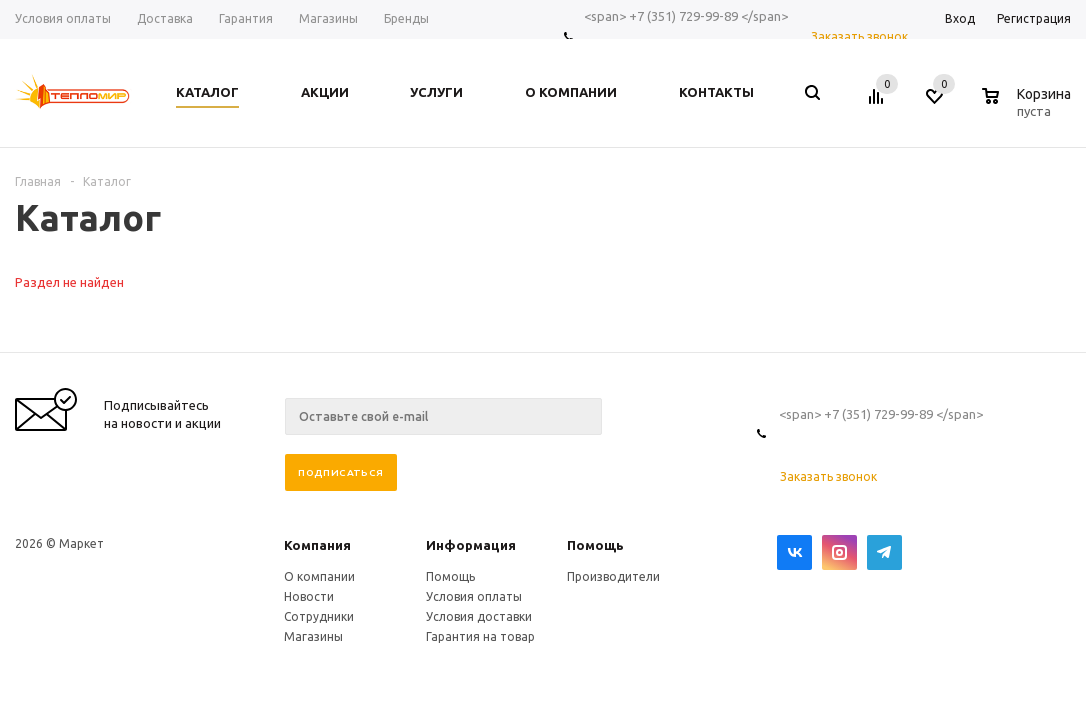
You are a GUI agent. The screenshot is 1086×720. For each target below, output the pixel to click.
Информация (471, 545)
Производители (613, 576)
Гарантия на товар (480, 636)
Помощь (595, 545)
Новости (309, 596)
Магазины (313, 636)
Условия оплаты (474, 596)
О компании (319, 576)
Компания (317, 545)
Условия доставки (479, 616)
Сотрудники (319, 616)
